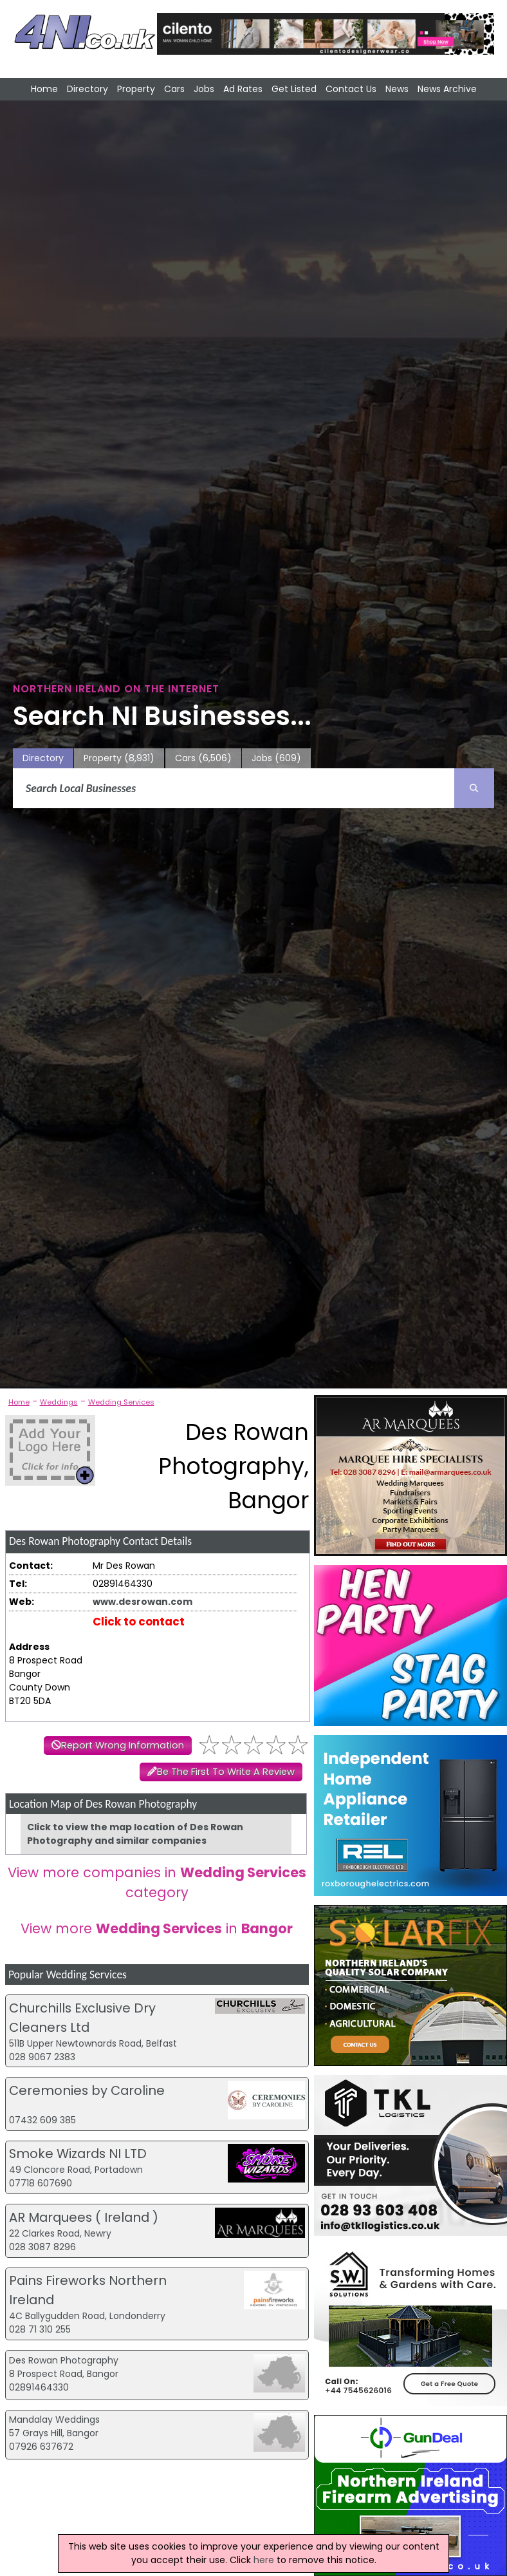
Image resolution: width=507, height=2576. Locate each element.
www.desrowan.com (142, 1601)
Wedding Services (121, 1402)
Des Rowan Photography (63, 2360)
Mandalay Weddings (54, 2419)
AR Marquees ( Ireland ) (83, 2217)
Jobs (204, 88)
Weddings (59, 1402)
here (264, 2559)
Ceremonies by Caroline (87, 2090)
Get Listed (294, 88)
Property (136, 88)
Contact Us (351, 88)
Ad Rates (243, 88)
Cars (174, 88)
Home (44, 88)
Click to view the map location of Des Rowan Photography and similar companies (135, 1834)
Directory (87, 88)
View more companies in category (157, 1882)
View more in (157, 1928)
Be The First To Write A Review (226, 1771)
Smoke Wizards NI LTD (78, 2154)
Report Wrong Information (122, 1745)
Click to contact (139, 1621)
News (397, 88)
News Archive (447, 88)
